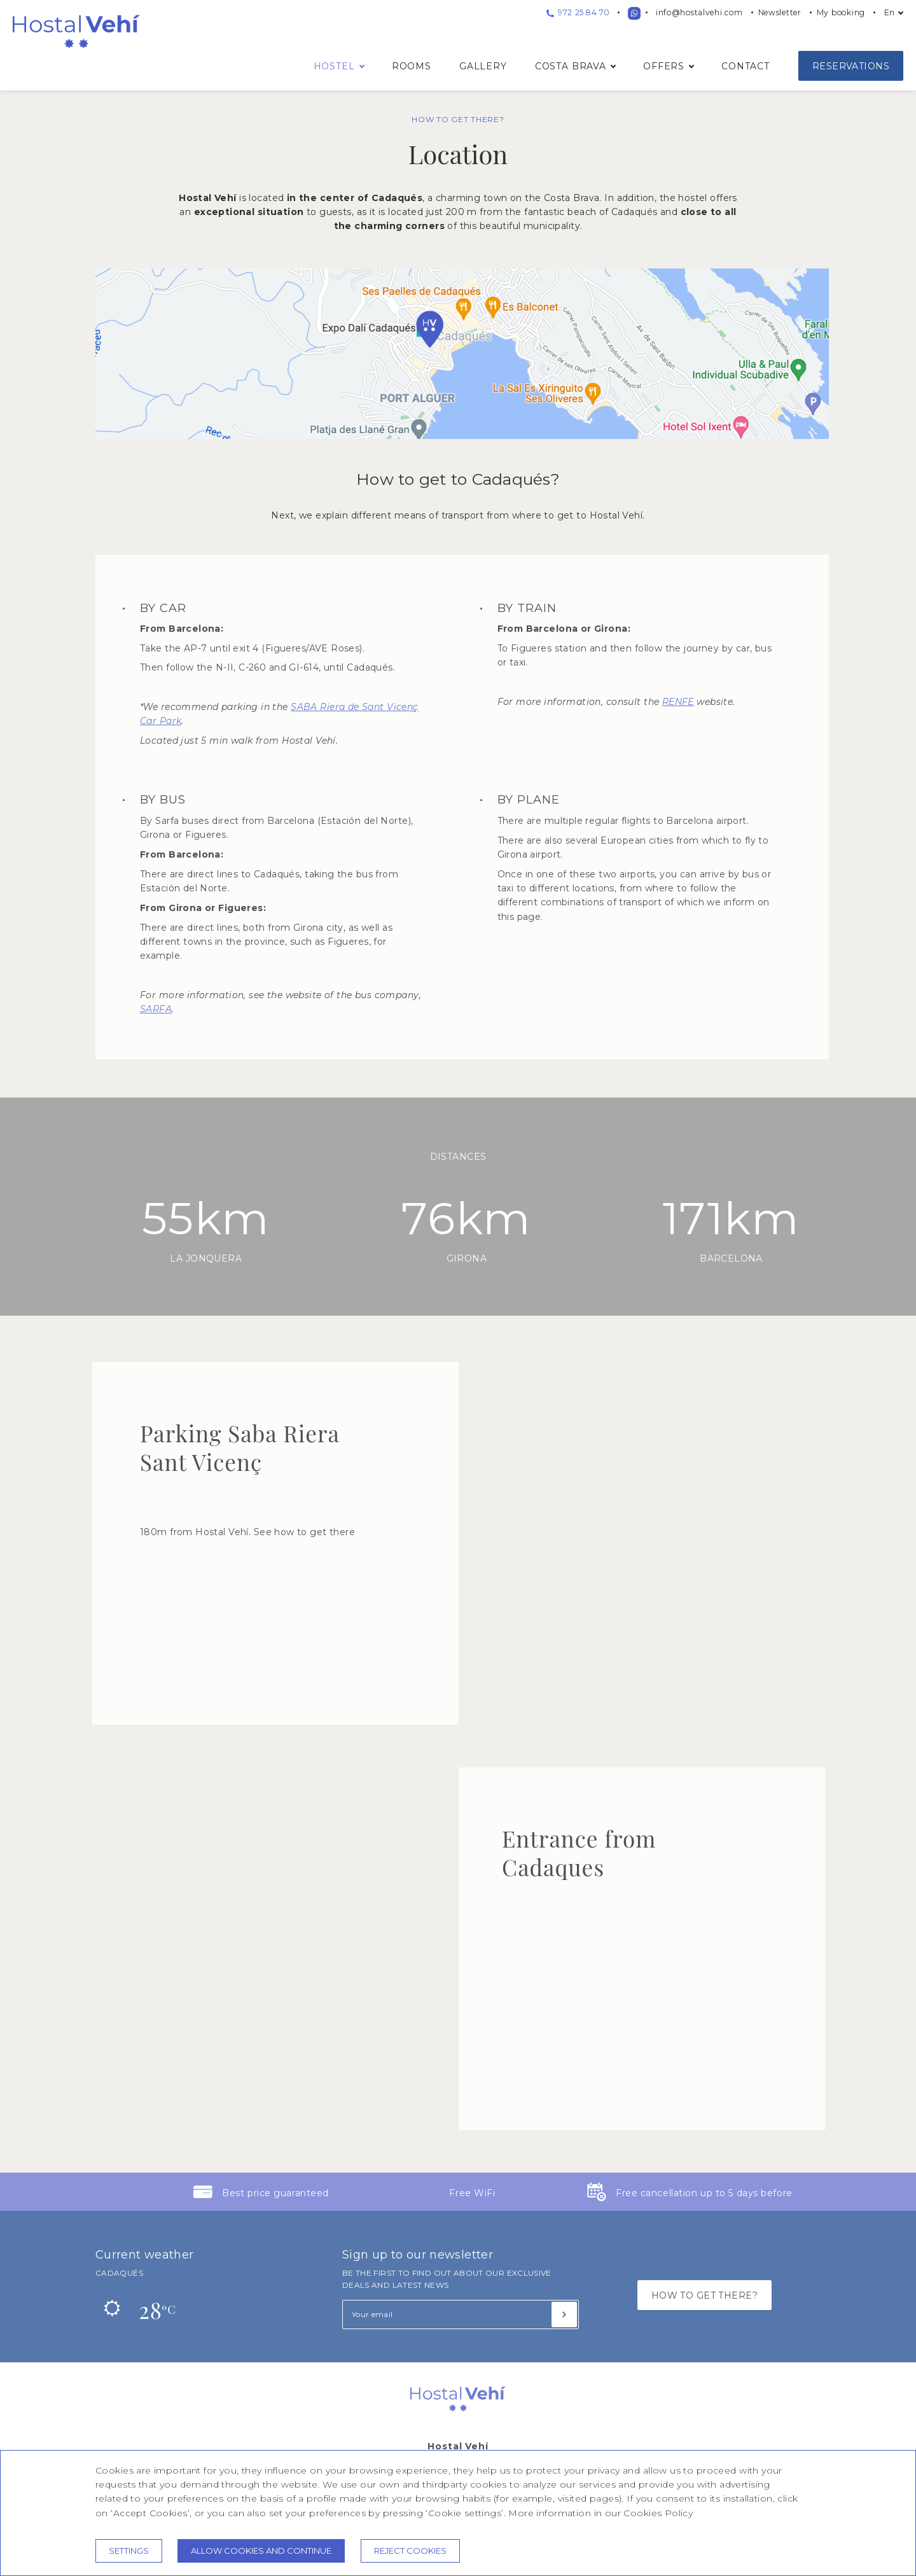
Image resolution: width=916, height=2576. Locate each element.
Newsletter (780, 12)
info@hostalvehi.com (699, 12)
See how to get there (304, 1532)
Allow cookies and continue (261, 2550)
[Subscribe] (564, 2314)
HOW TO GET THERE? (704, 2295)
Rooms (411, 66)
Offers (663, 66)
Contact (745, 66)
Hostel (334, 66)
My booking (841, 12)
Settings (129, 2550)
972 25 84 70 (578, 12)
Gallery (483, 66)
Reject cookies (410, 2550)
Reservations (850, 66)
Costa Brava (570, 66)
